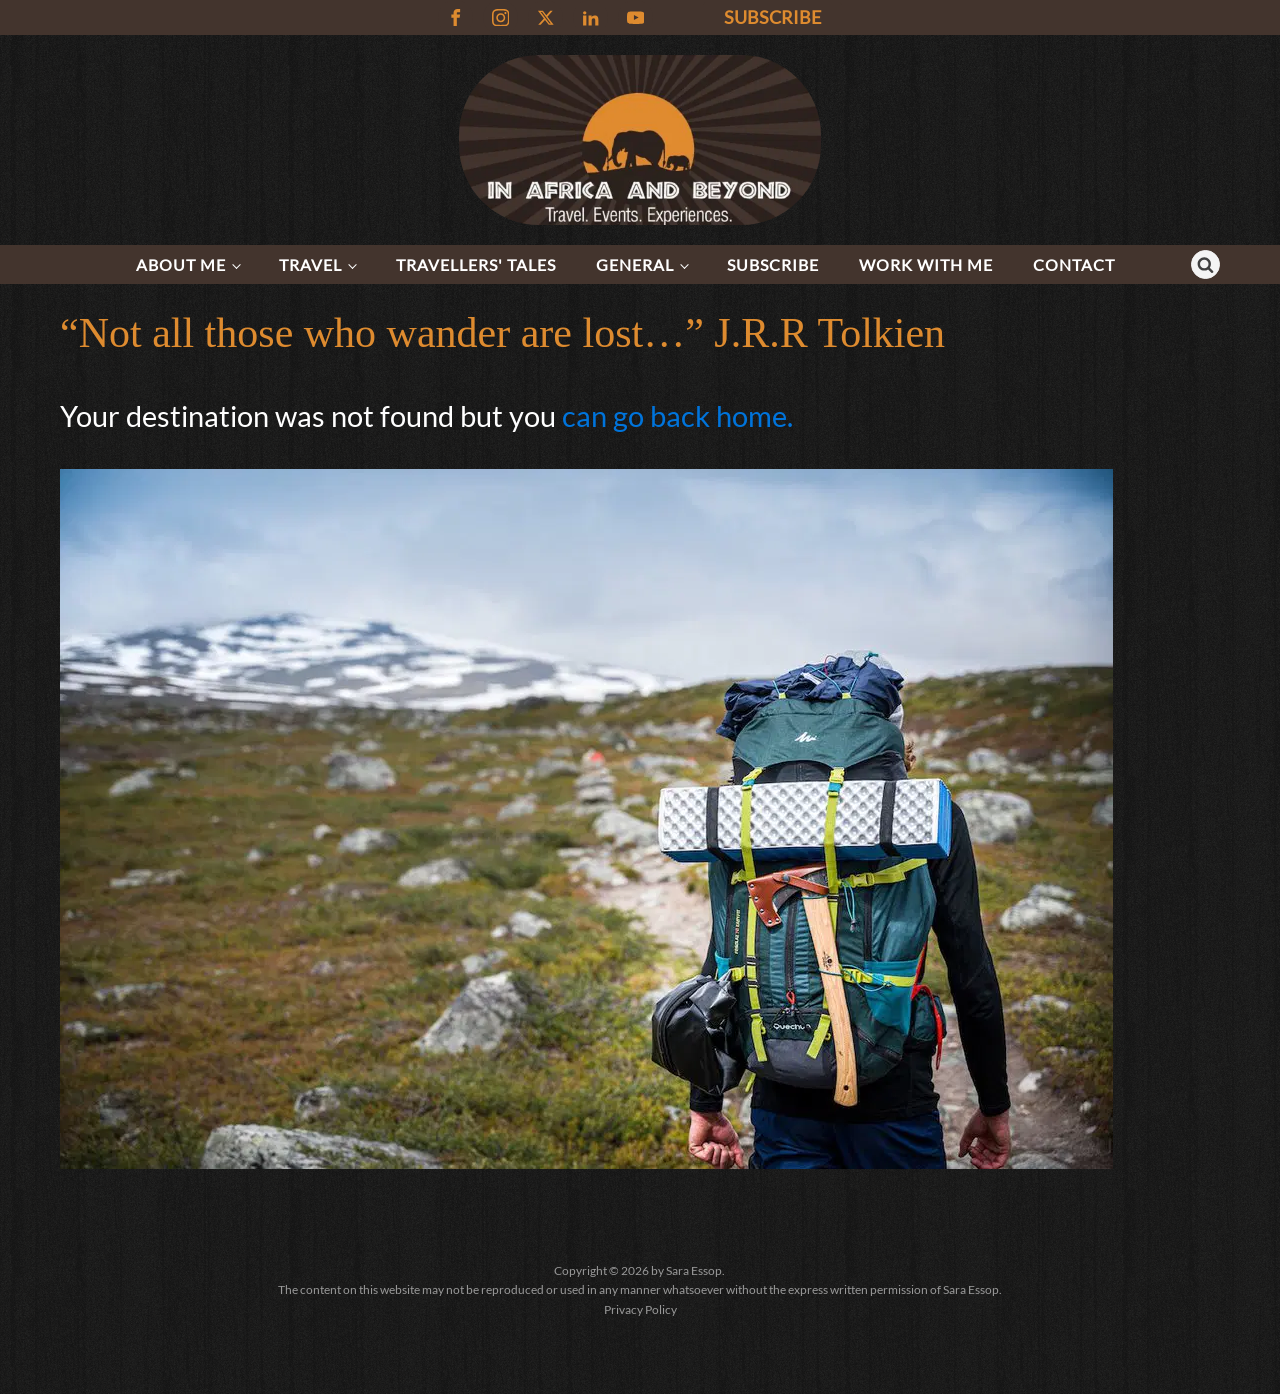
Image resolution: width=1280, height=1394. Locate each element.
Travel (310, 264)
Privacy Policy (640, 1309)
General (635, 264)
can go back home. (677, 415)
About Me (181, 264)
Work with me (926, 264)
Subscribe (773, 264)
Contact (1074, 264)
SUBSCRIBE (772, 17)
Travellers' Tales (476, 264)
